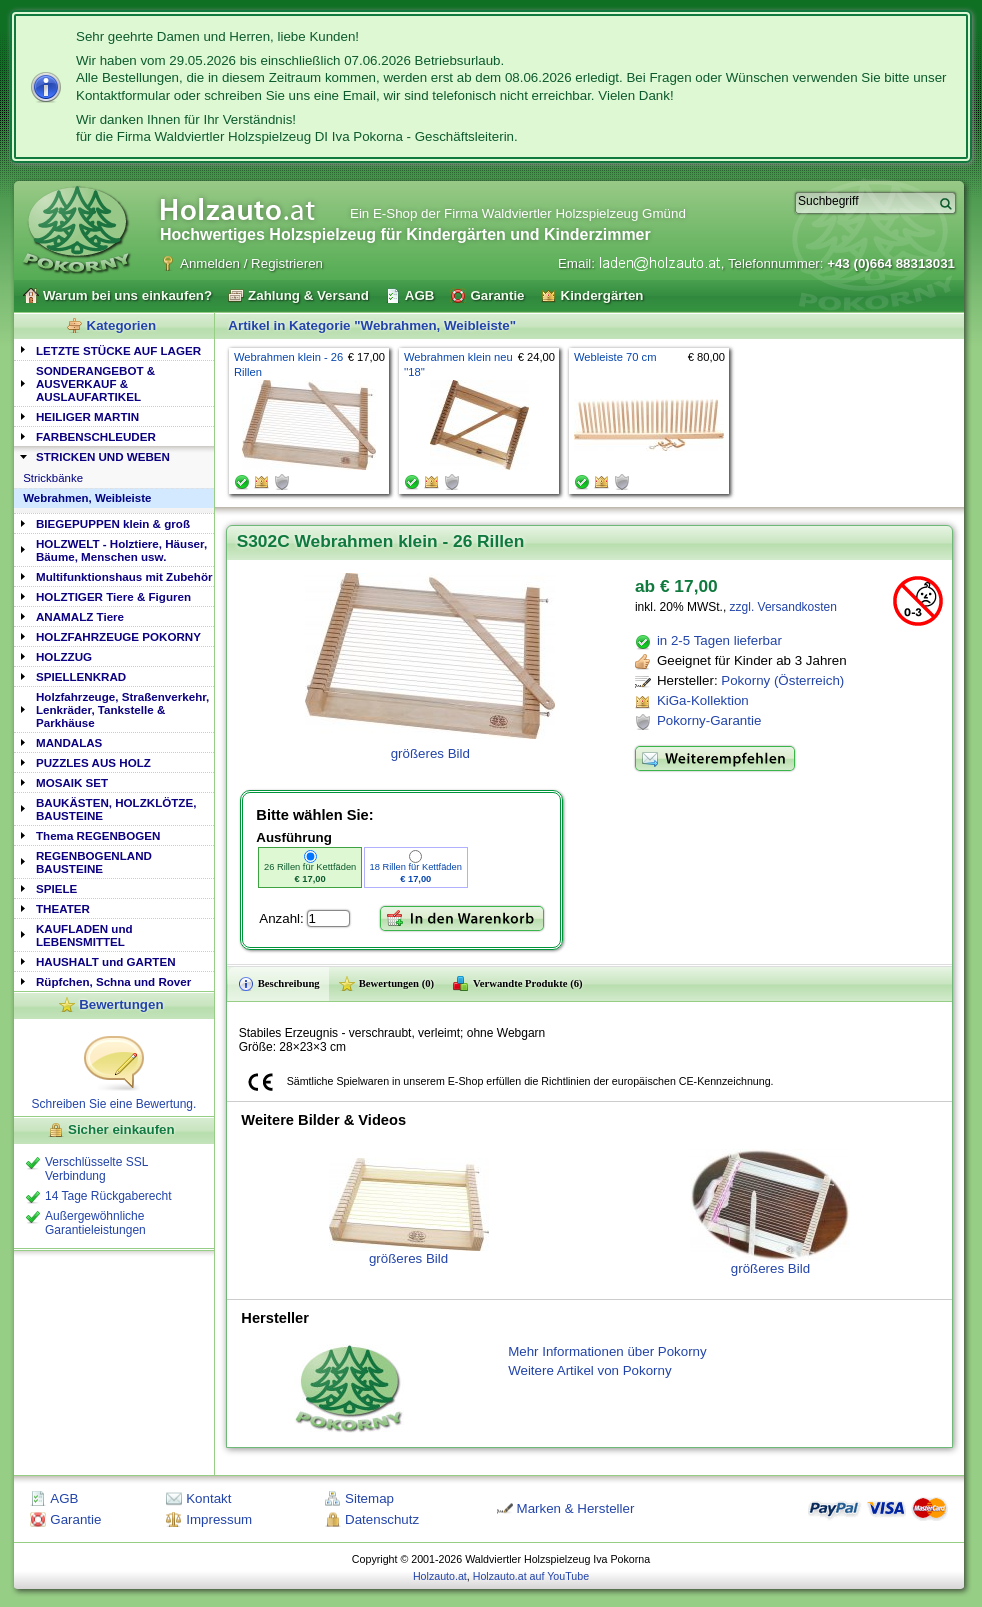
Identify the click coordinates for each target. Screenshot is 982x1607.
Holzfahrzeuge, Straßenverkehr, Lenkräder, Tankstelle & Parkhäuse (122, 709)
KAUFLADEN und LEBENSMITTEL (84, 935)
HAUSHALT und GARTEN (106, 961)
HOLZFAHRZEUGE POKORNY (118, 636)
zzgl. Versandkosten (783, 607)
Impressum (219, 1519)
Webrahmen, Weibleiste (87, 498)
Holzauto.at (440, 1576)
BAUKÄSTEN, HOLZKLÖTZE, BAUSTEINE (116, 809)
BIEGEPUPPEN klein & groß (113, 523)
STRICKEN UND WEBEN (103, 456)
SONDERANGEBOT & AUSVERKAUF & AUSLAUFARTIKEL (95, 383)
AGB (64, 1498)
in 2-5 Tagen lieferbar (719, 640)
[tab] (114, 349)
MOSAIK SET (72, 782)
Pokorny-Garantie (709, 720)
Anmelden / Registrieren (251, 263)
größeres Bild (409, 1212)
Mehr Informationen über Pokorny (607, 1351)
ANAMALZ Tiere (80, 616)
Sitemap (369, 1498)
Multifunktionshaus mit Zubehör (124, 576)
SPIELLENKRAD (81, 676)
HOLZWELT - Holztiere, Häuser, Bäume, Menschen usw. (121, 550)
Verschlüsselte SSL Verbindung (96, 1169)
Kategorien (122, 325)
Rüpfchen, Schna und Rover (113, 981)
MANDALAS (69, 742)
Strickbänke (53, 478)
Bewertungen (121, 1004)
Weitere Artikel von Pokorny (589, 1370)
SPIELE (56, 888)
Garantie (75, 1519)
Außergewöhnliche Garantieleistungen (95, 1223)
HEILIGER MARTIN (87, 416)
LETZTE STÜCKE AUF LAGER (118, 350)
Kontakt (208, 1498)
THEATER (63, 908)
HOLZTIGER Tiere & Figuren (113, 596)
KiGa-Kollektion (703, 700)
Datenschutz (382, 1519)
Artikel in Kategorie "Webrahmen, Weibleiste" (372, 325)
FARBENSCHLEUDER (96, 436)
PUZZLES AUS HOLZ (93, 762)
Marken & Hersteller (576, 1508)
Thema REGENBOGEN (98, 835)
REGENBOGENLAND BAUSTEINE (94, 862)
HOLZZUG (64, 656)
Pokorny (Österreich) (782, 680)
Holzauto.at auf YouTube (531, 1576)
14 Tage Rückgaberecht (108, 1196)
